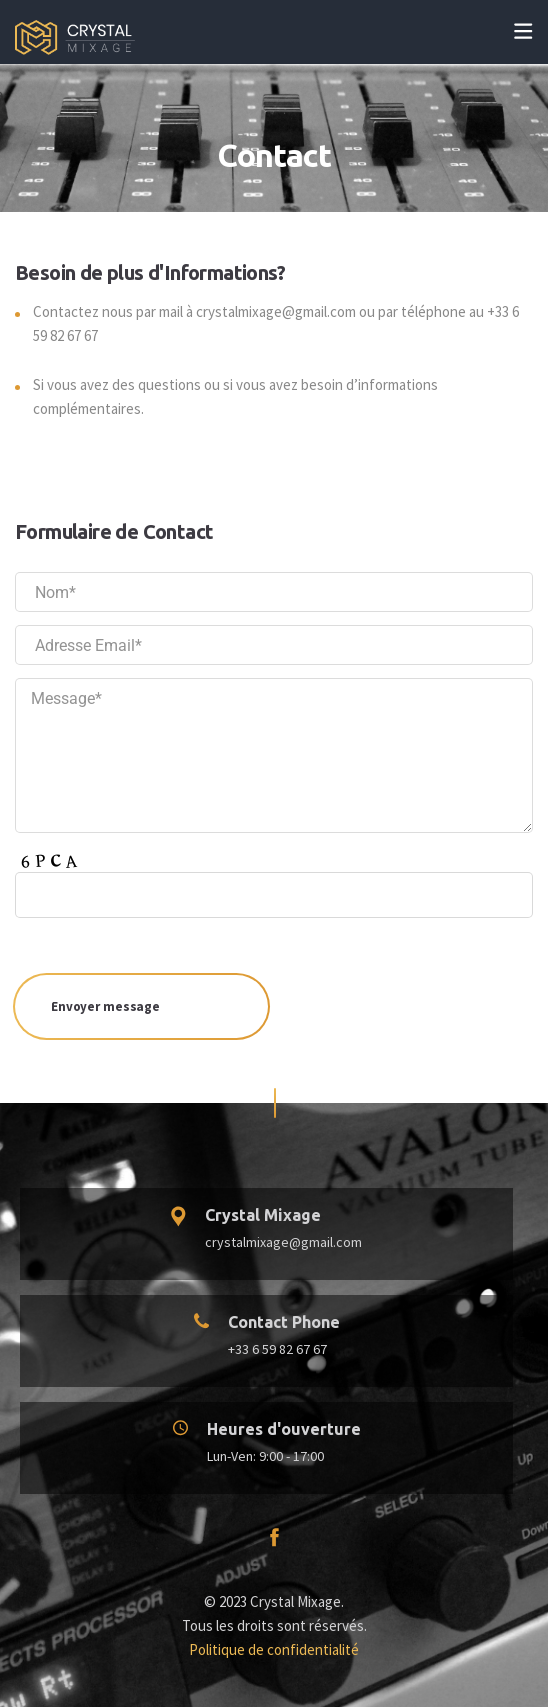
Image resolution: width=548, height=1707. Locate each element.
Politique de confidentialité (274, 1649)
